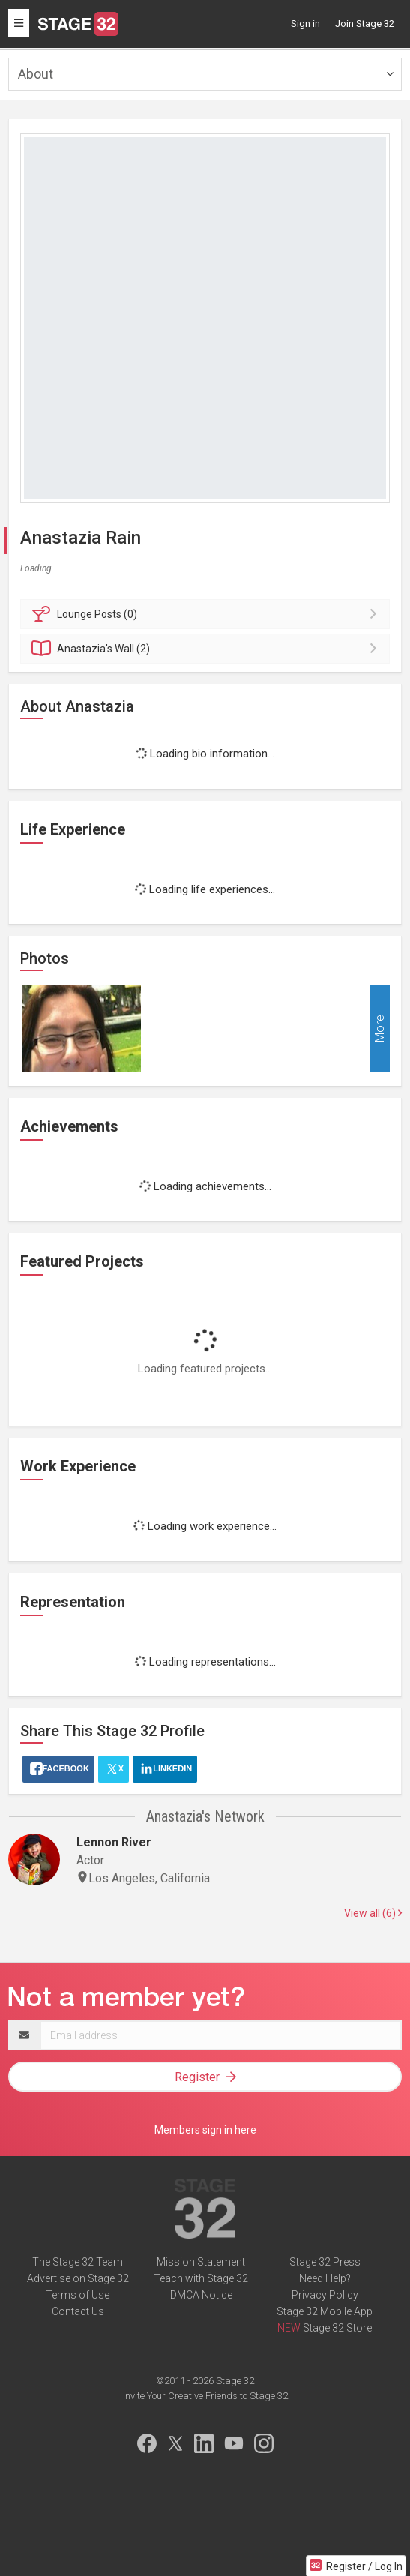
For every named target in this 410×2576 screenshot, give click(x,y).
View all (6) (373, 1913)
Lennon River (113, 1842)
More (380, 1029)
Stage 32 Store (337, 2328)
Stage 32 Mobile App (325, 2311)
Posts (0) (207, 614)
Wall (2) (207, 649)
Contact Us (78, 2311)
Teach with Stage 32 (201, 2278)
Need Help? (325, 2278)
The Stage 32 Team (77, 2262)
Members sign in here (205, 2130)
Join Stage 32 (364, 23)
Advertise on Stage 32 (78, 2278)
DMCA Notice (201, 2295)
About (35, 74)
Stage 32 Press (325, 2262)
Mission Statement (201, 2262)
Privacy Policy (325, 2295)
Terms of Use (77, 2295)
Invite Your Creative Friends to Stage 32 (205, 2395)
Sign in (305, 23)
